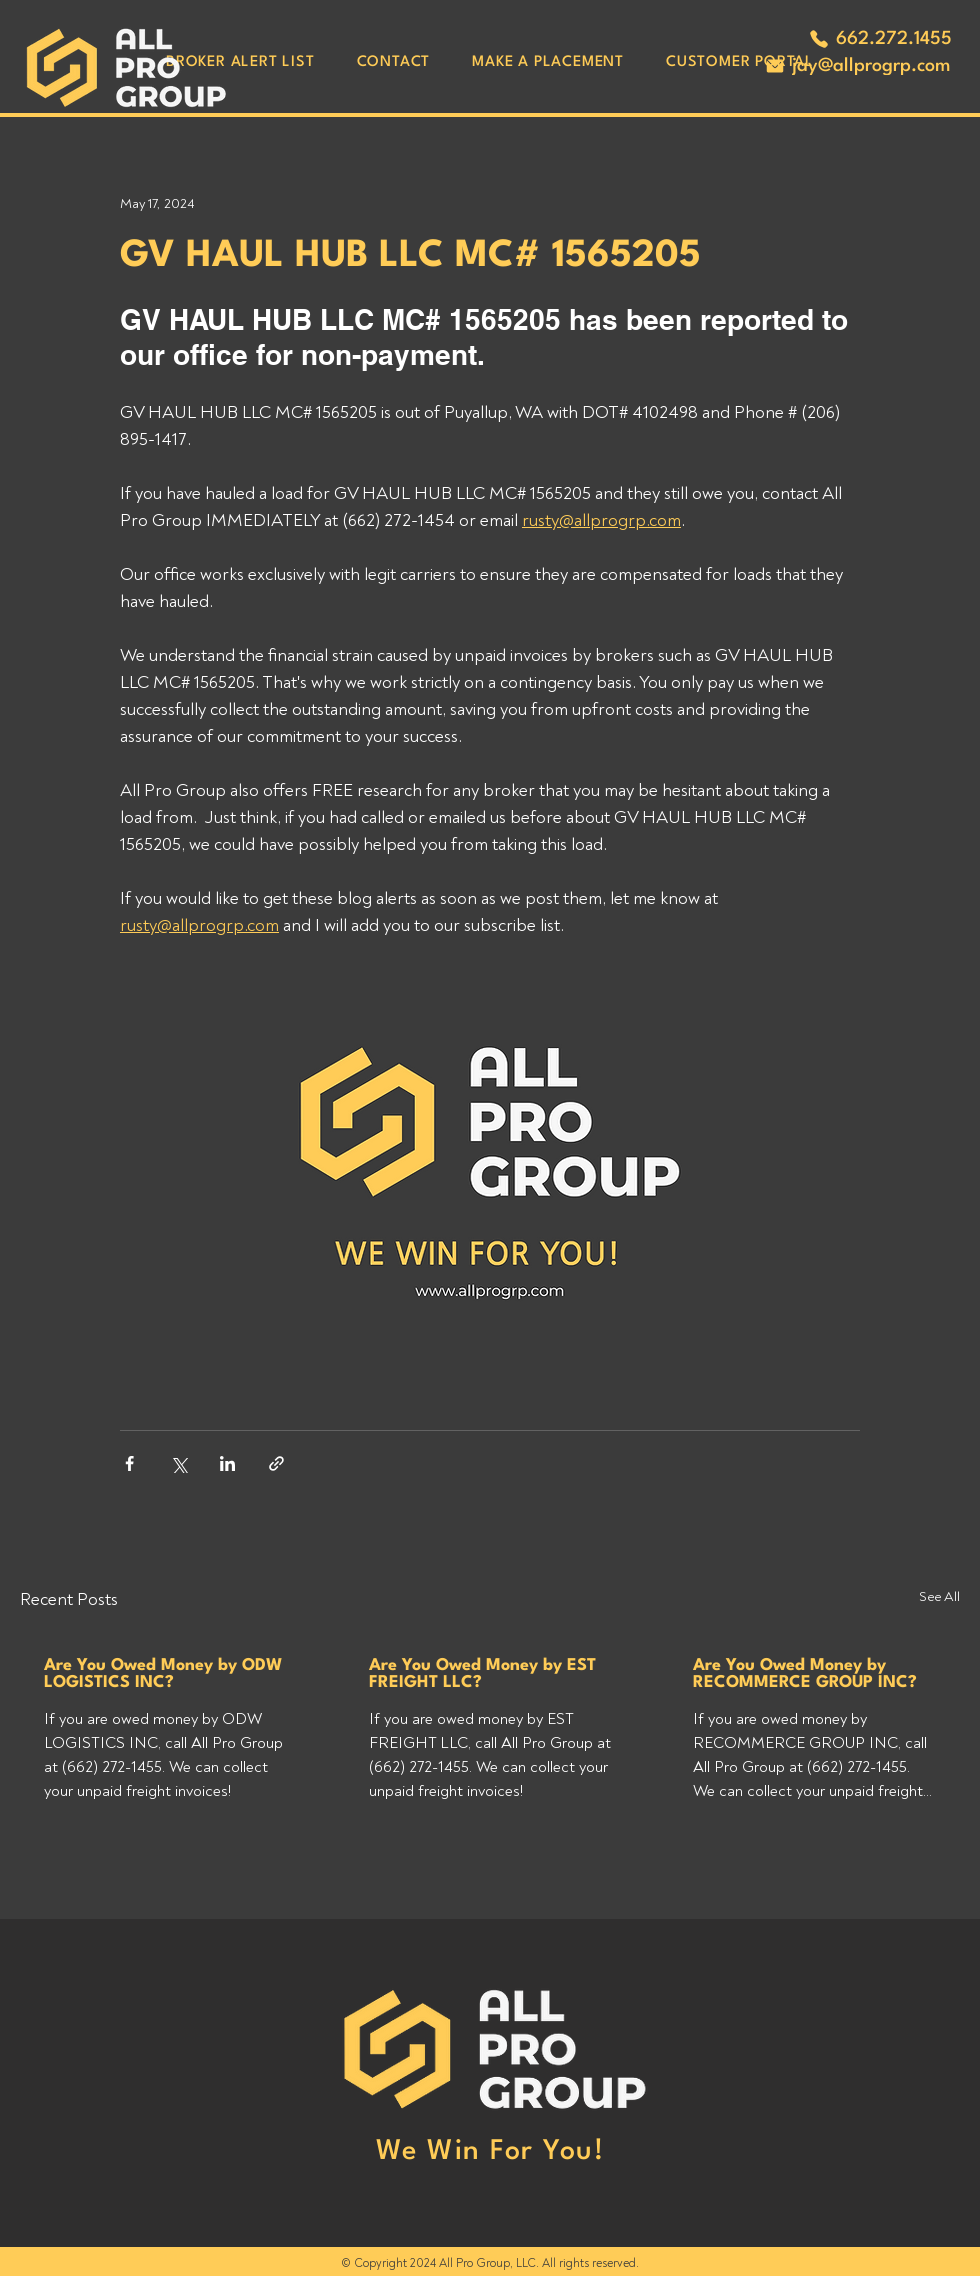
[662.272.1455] (880, 39)
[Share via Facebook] (129, 1463)
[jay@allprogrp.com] (857, 66)
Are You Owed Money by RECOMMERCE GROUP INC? (805, 1674)
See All (939, 1596)
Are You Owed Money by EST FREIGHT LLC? (482, 1674)
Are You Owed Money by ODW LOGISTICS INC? (163, 1674)
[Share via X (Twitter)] (178, 1463)
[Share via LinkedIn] (227, 1463)
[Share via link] (276, 1463)
